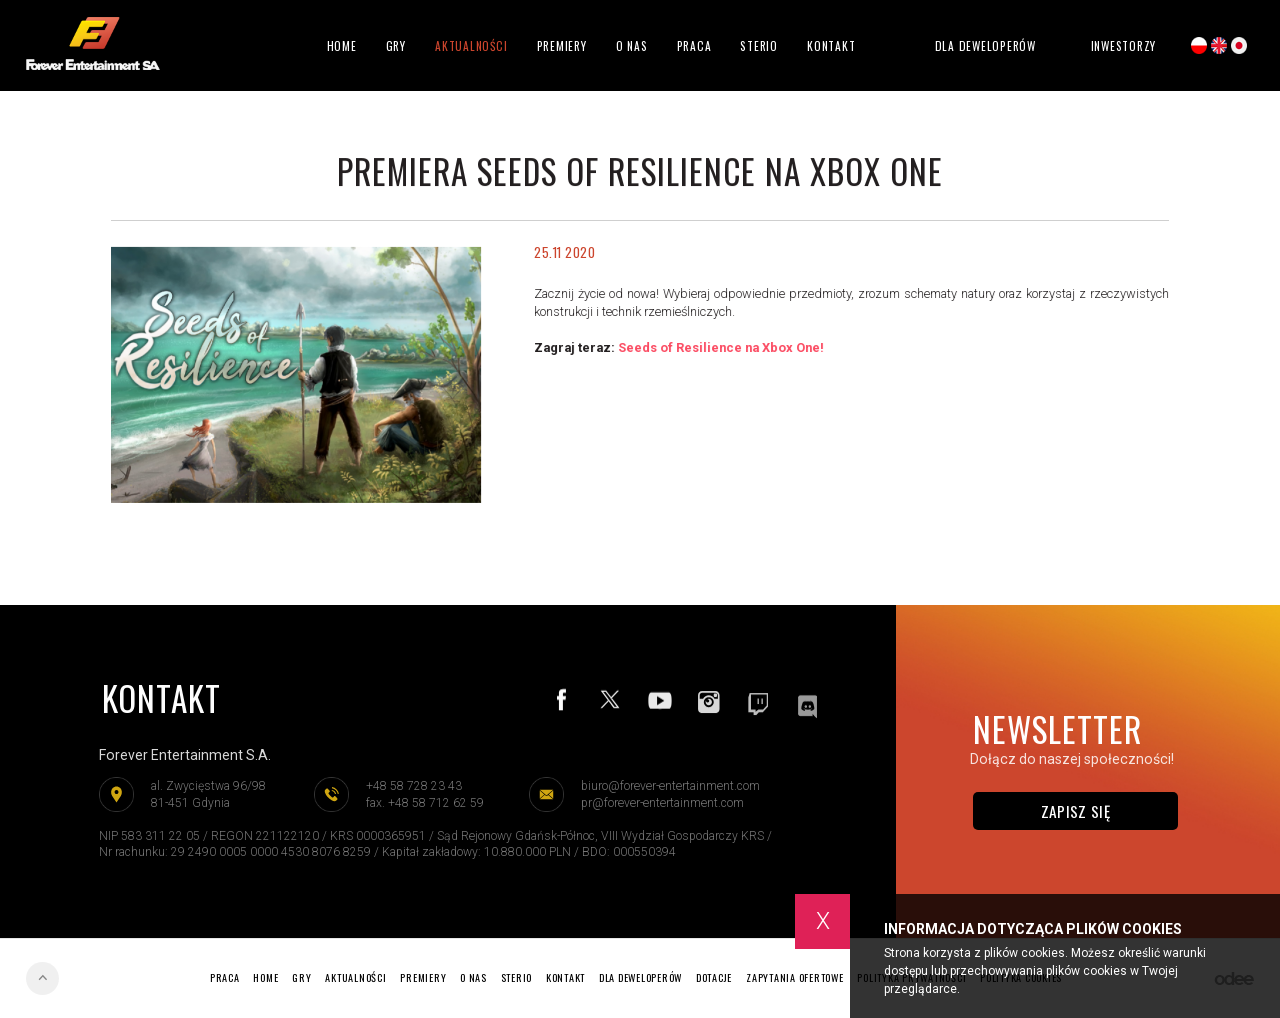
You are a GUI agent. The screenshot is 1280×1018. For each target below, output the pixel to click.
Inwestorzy (1124, 46)
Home (342, 45)
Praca (694, 45)
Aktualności (471, 45)
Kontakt (831, 45)
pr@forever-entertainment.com (655, 803)
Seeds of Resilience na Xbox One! (722, 347)
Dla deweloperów (985, 45)
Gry (396, 45)
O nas (632, 45)
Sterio (759, 45)
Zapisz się (1075, 811)
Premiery (562, 45)
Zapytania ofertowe (795, 977)
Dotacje (714, 977)
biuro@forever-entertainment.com (663, 786)
